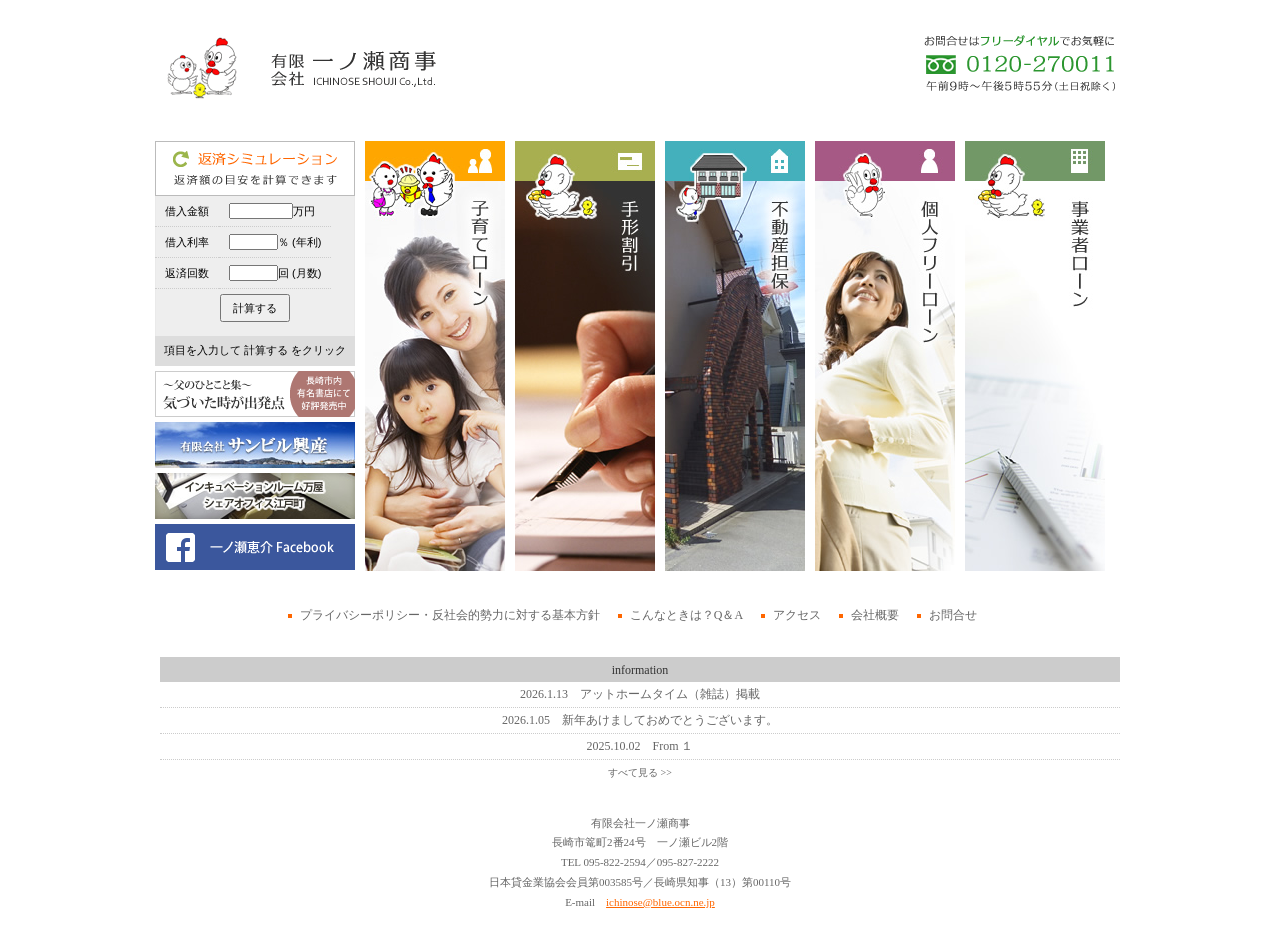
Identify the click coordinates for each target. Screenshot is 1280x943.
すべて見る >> (640, 772)
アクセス (797, 615)
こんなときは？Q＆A (686, 615)
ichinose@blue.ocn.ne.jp (660, 902)
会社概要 (875, 615)
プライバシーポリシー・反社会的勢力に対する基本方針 (450, 615)
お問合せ (953, 615)
